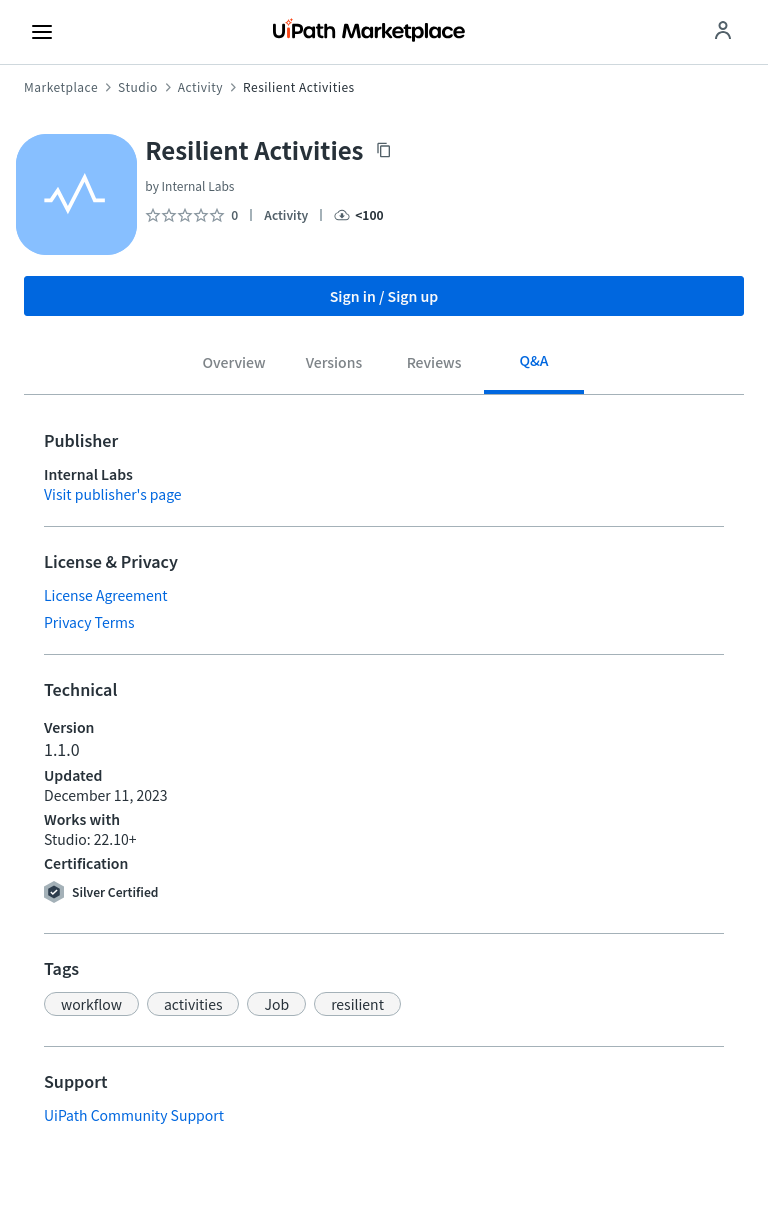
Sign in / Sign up (384, 296)
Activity (200, 87)
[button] (91, 1004)
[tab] (234, 365)
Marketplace (61, 87)
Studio (138, 87)
